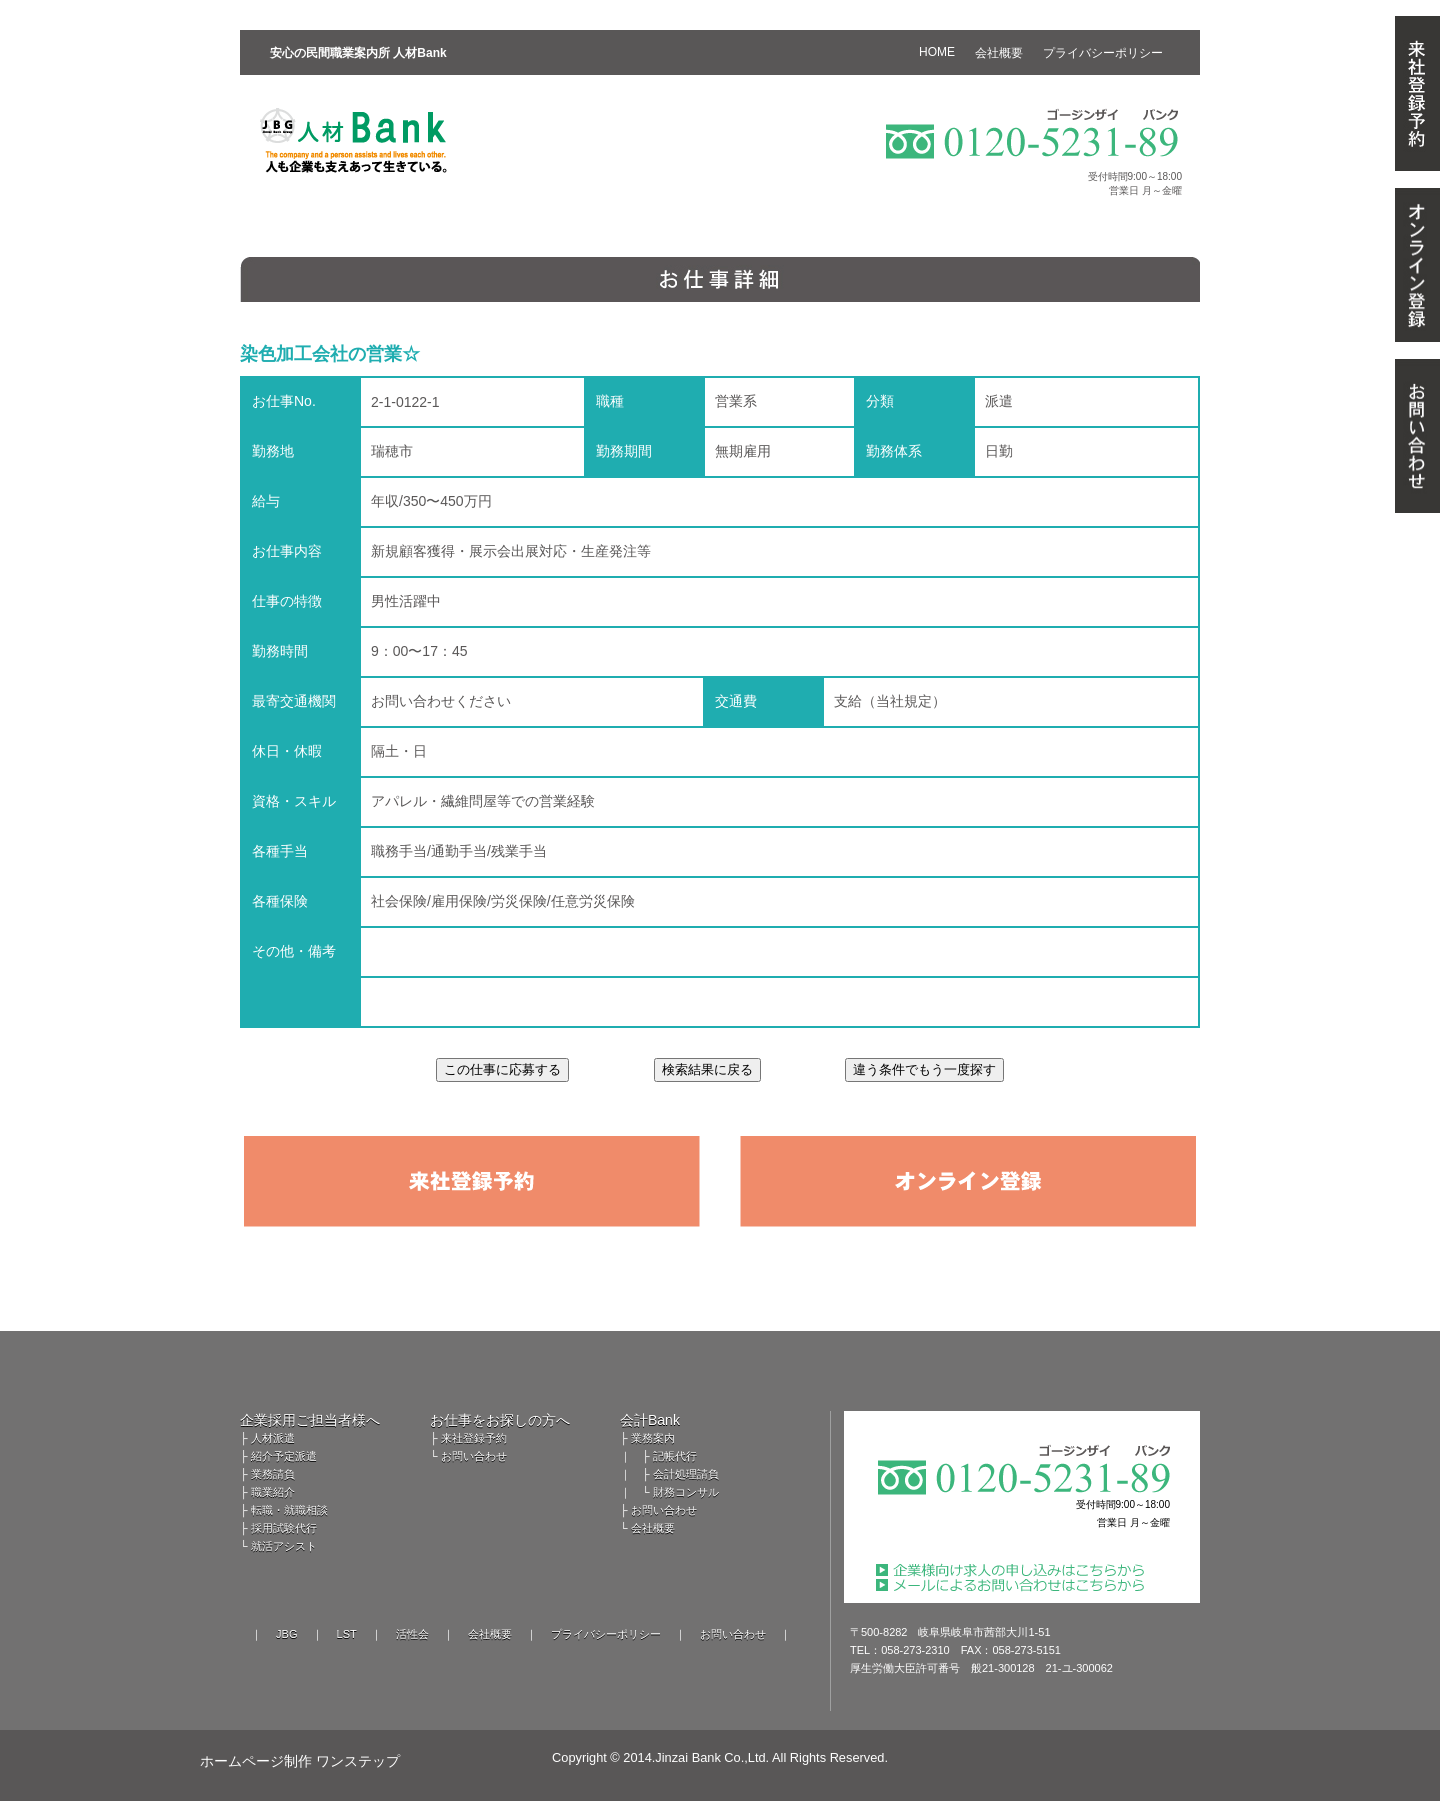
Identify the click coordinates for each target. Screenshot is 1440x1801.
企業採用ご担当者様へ (310, 1420)
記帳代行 (675, 1456)
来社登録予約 (474, 1438)
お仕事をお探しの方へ (500, 1420)
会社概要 (653, 1528)
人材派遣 (273, 1438)
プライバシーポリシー (606, 1634)
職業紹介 (273, 1492)
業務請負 (273, 1474)
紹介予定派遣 (284, 1456)
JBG (286, 1634)
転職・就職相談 (289, 1510)
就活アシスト (284, 1546)
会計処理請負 (686, 1474)
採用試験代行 (284, 1528)
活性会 (412, 1634)
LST (347, 1634)
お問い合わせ (474, 1456)
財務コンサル (686, 1492)
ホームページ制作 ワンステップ (300, 1761)
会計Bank (650, 1420)
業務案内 (653, 1438)
